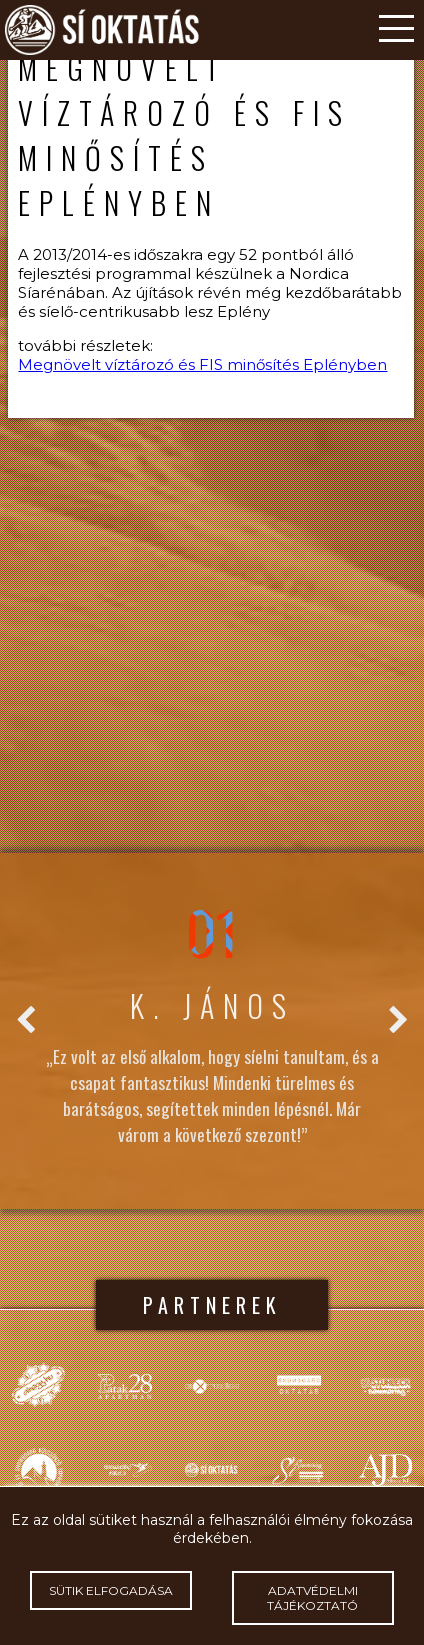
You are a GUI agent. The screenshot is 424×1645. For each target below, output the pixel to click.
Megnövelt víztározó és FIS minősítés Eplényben (202, 364)
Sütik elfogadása (111, 1590)
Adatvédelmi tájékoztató (313, 1598)
